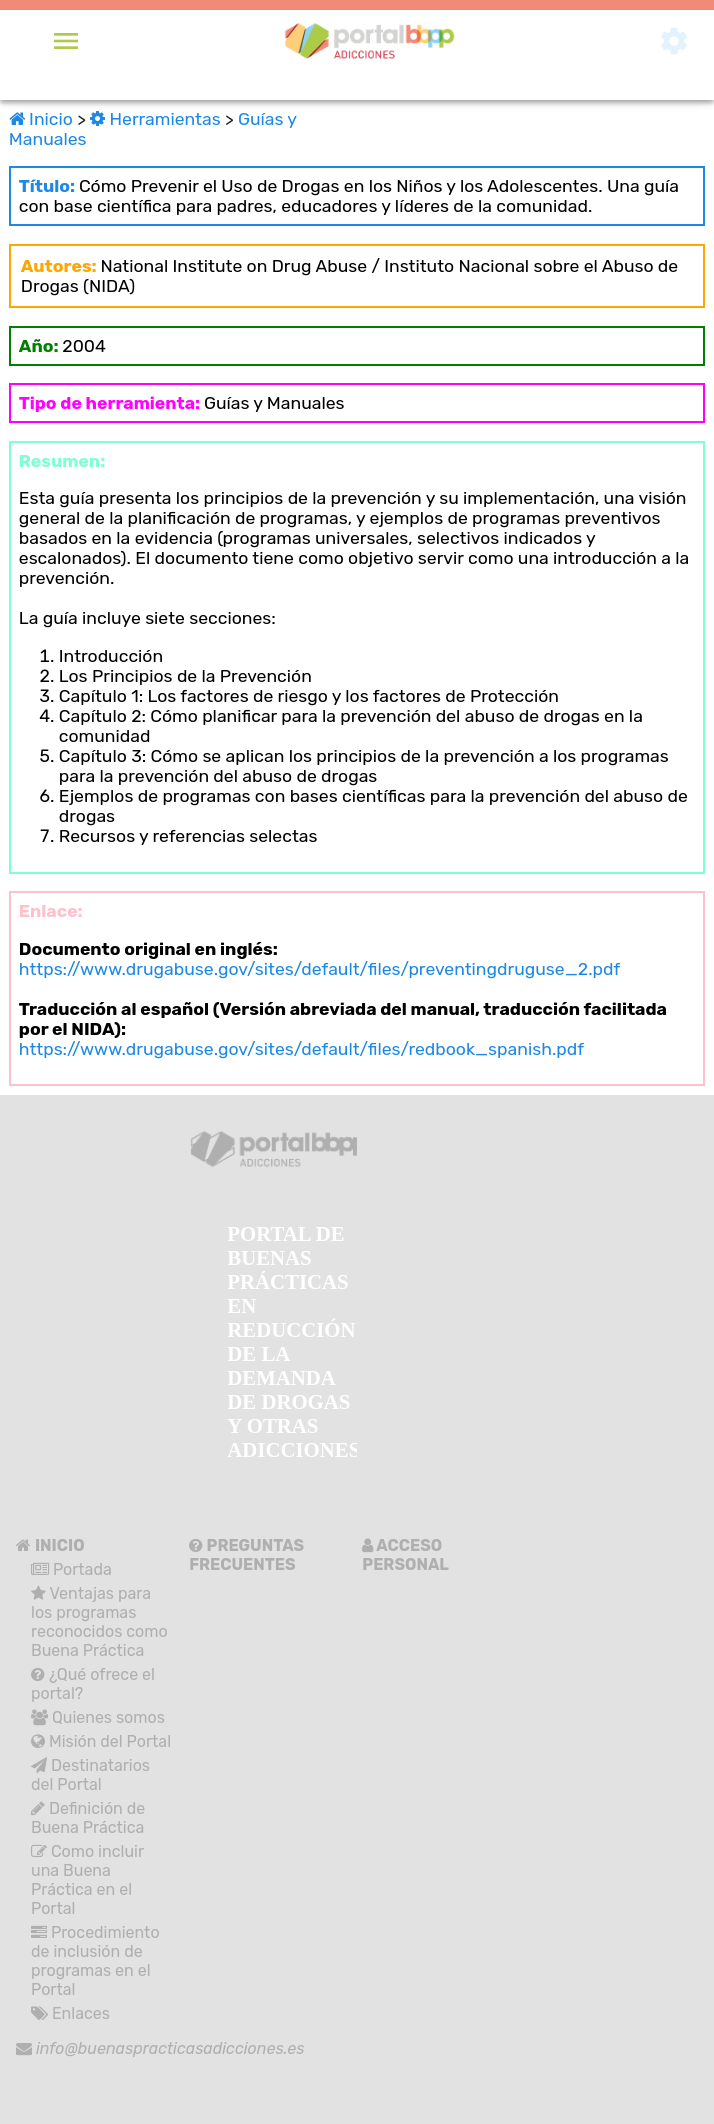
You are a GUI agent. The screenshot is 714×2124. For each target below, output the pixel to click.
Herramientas (157, 119)
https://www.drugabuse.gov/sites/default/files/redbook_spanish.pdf (301, 1049)
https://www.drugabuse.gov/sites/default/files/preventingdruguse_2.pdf (320, 969)
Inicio (43, 119)
